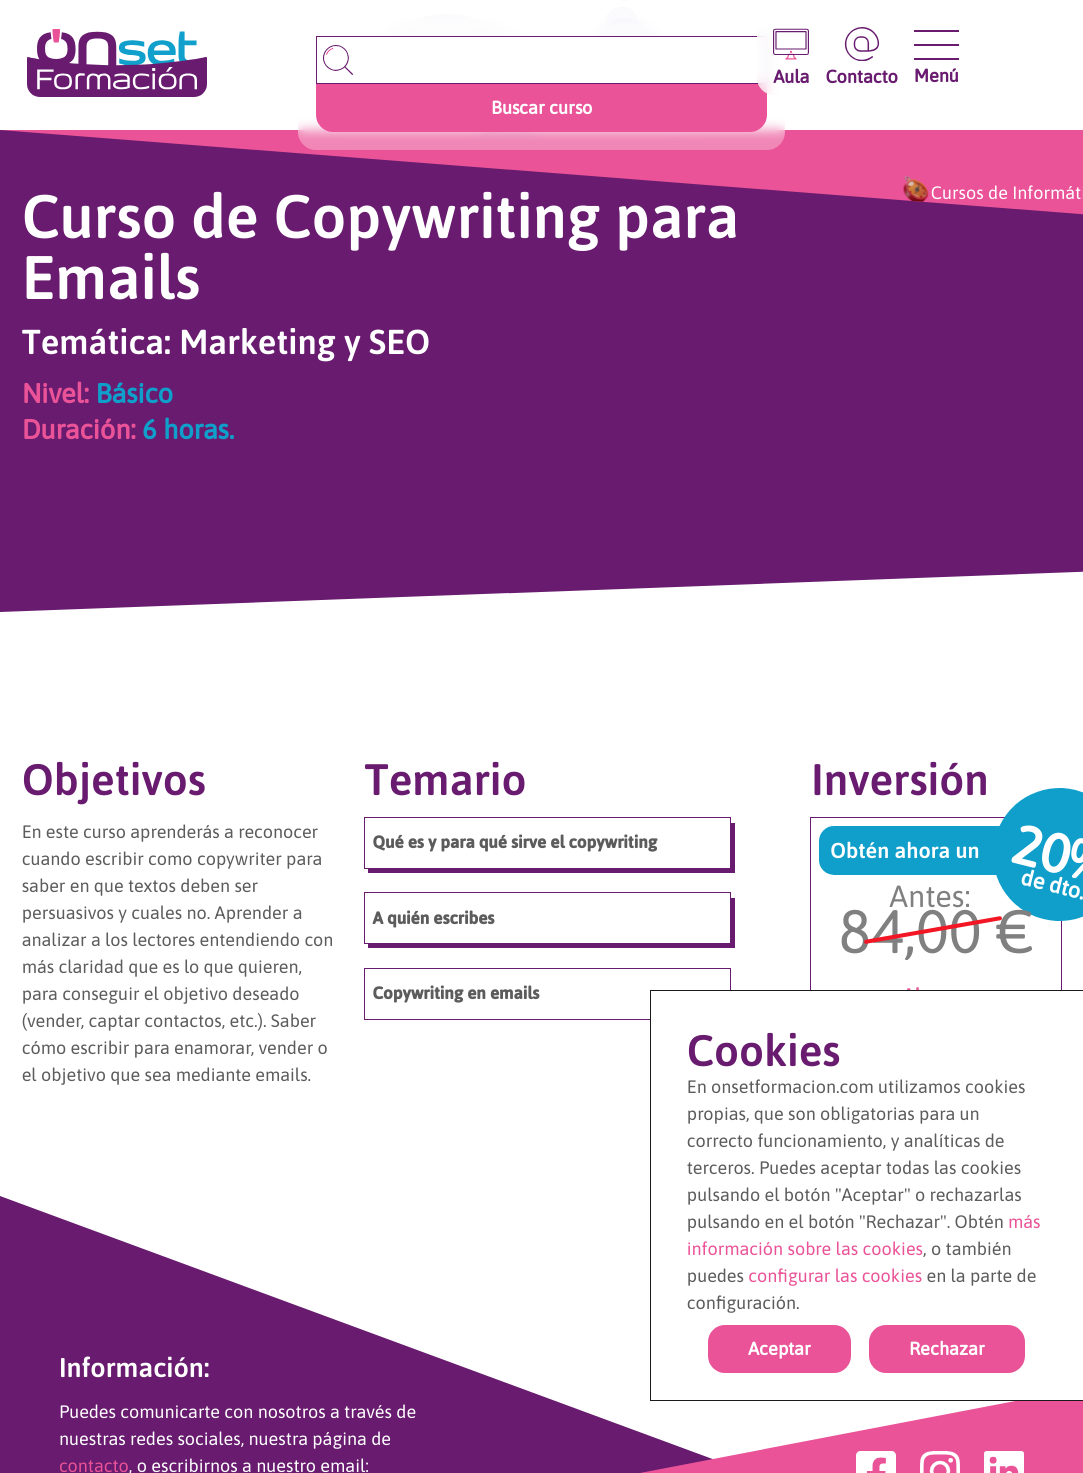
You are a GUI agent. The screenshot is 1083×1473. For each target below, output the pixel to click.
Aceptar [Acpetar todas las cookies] (779, 1348)
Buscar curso (541, 107)
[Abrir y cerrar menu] (936, 45)
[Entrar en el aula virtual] (791, 57)
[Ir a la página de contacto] (861, 57)
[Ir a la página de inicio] (117, 64)
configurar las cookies (835, 1275)
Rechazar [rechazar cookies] (947, 1348)
